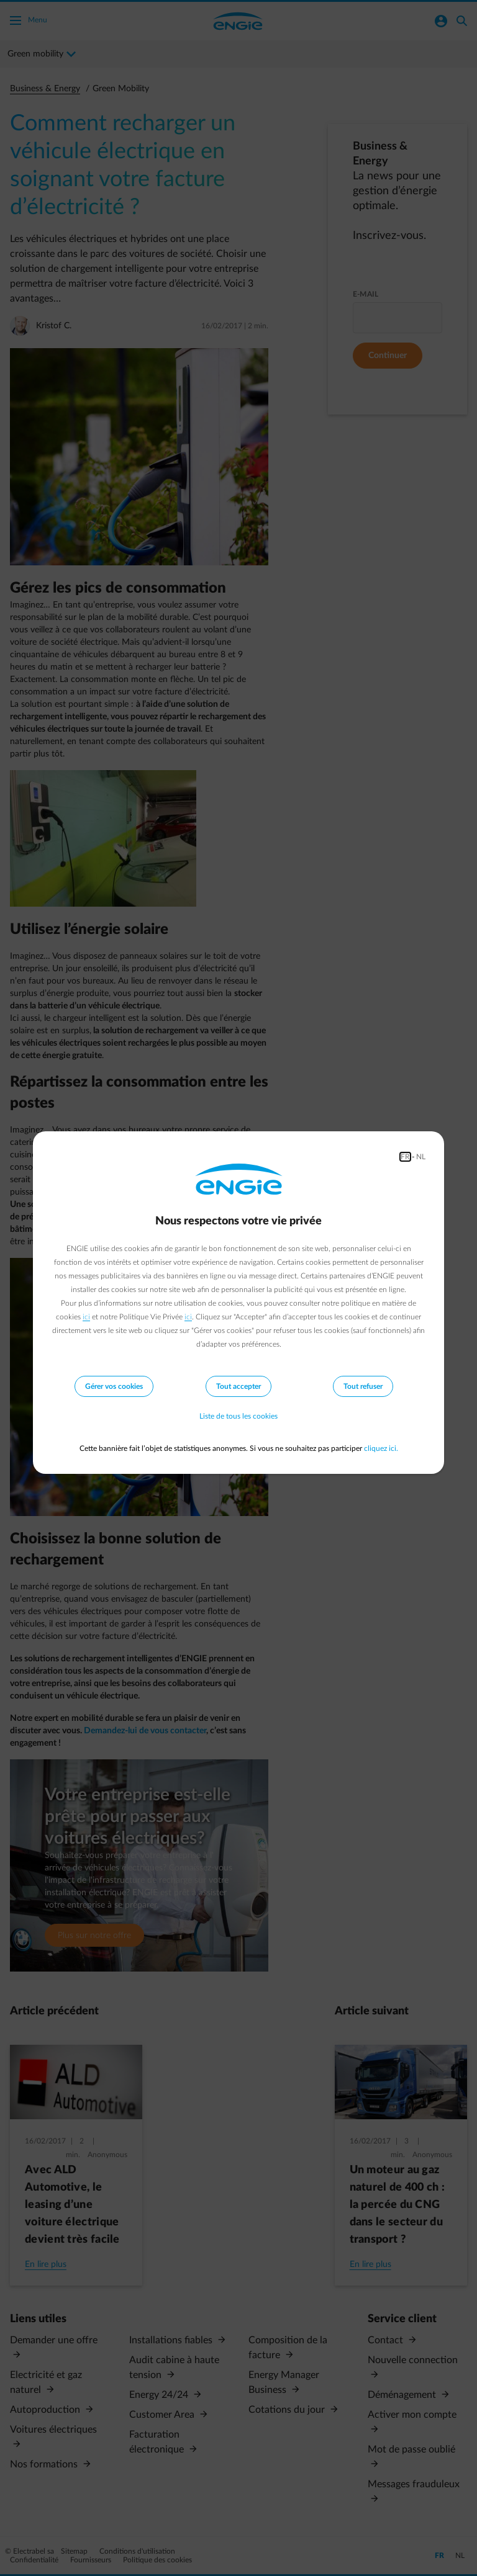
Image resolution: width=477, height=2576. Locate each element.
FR (405, 1156)
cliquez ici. (381, 1448)
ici (86, 1317)
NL (420, 1156)
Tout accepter (238, 1386)
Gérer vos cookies (114, 1386)
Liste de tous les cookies (238, 1416)
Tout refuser (363, 1386)
